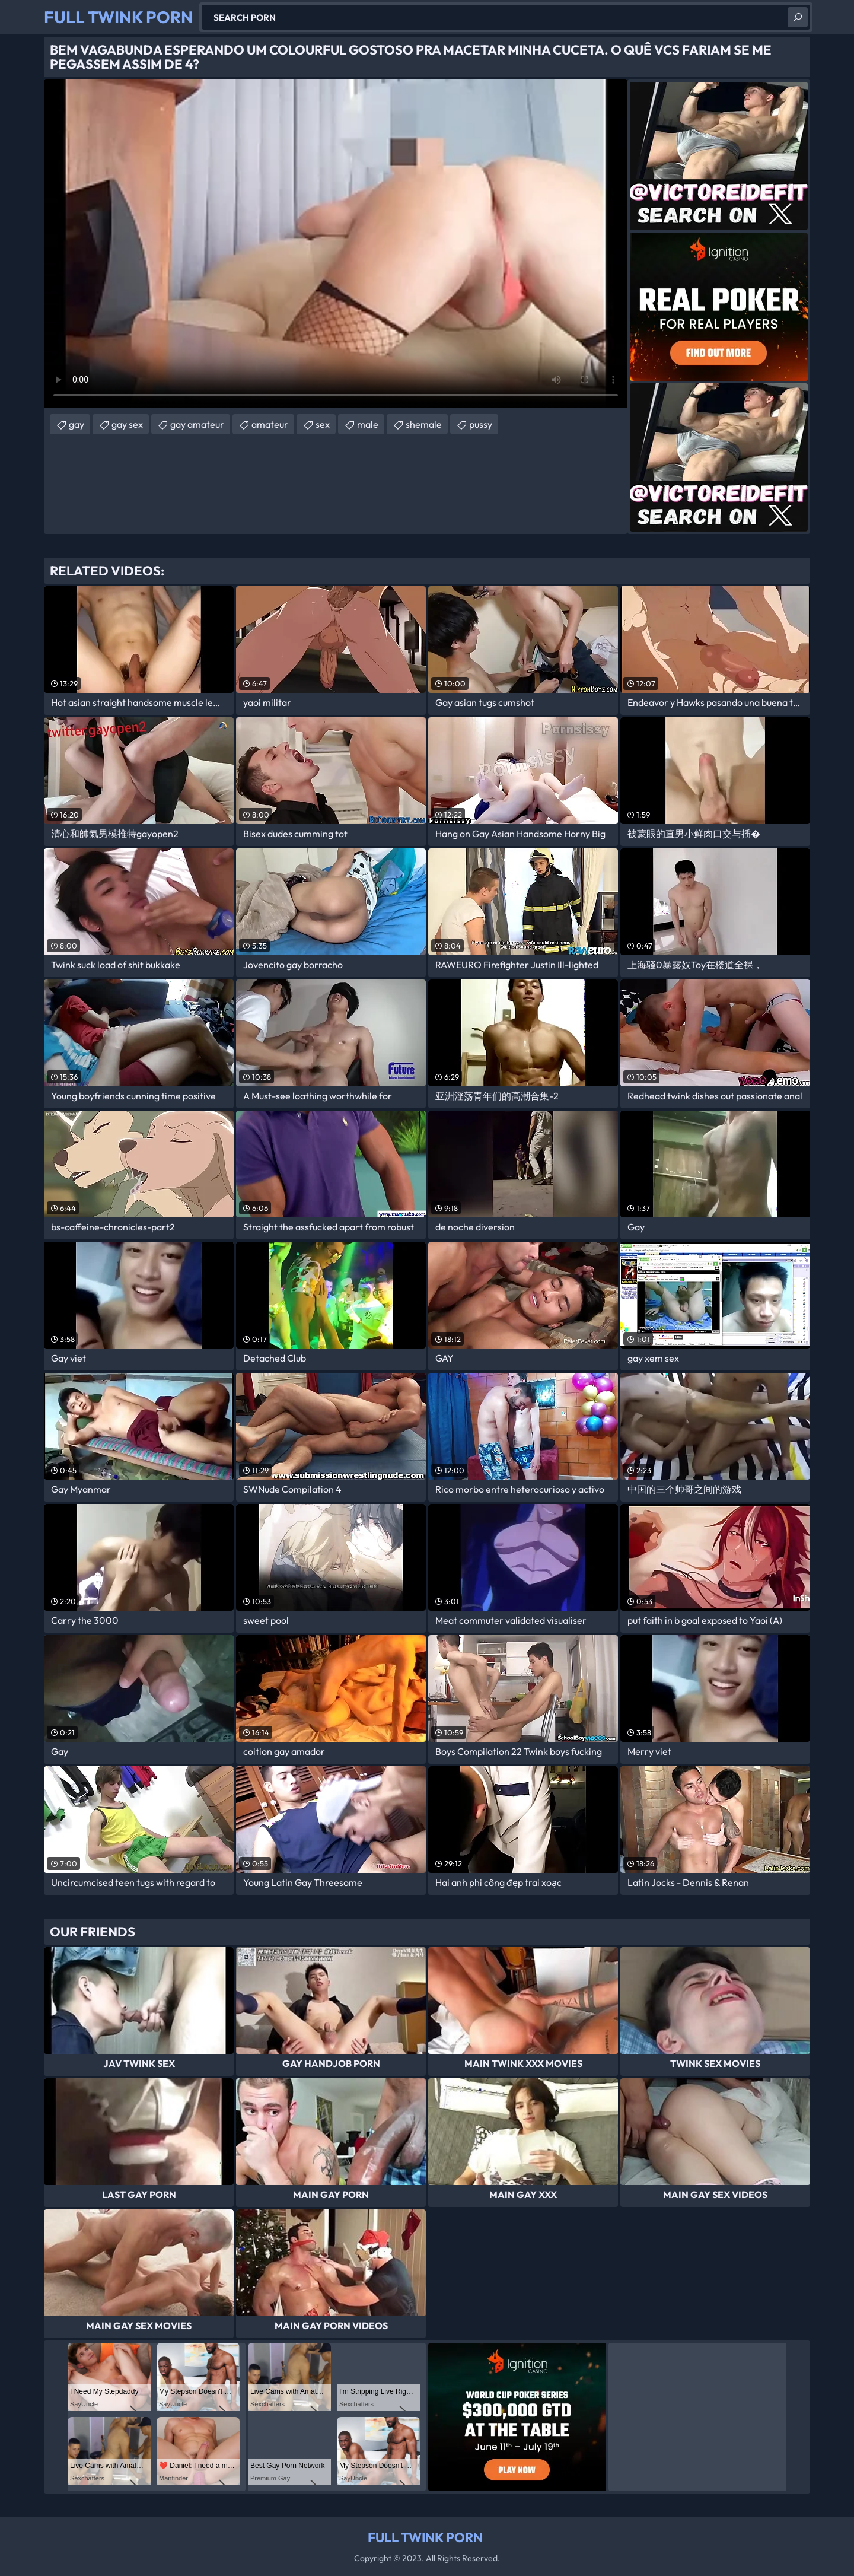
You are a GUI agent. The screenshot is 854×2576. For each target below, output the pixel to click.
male (367, 424)
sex (323, 424)
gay (76, 424)
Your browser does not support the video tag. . (335, 243)
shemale (424, 424)
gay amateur (197, 424)
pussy (480, 424)
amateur (269, 424)
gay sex (127, 424)
